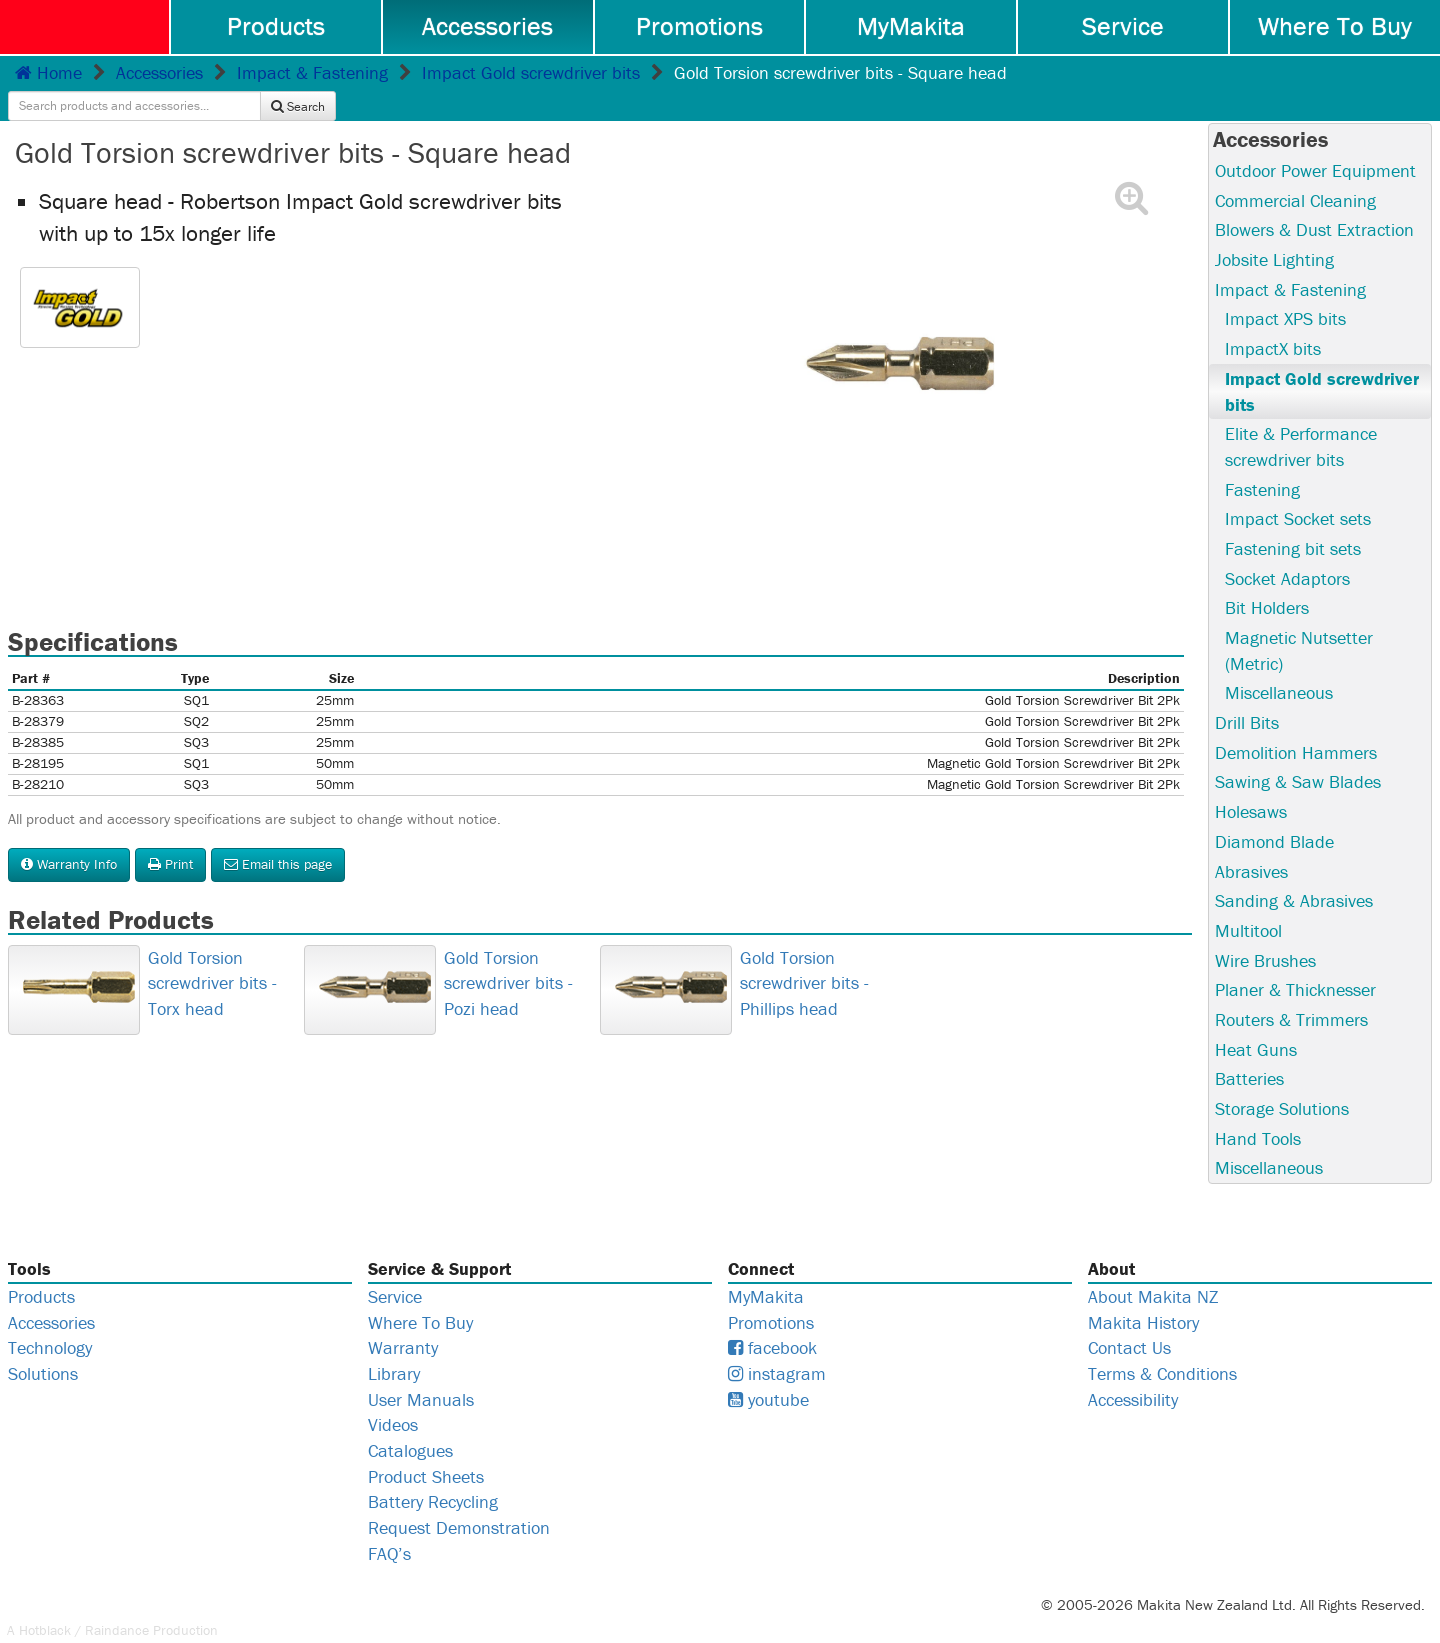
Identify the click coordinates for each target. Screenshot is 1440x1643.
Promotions (699, 26)
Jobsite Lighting (1274, 229)
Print (170, 834)
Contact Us (1129, 1318)
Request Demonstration (459, 1498)
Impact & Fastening (312, 72)
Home (48, 72)
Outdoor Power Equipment (1315, 140)
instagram (777, 1344)
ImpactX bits (1273, 318)
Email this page (278, 834)
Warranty (403, 1318)
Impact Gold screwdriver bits (531, 72)
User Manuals (421, 1369)
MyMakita (911, 26)
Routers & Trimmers (1291, 989)
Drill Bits (1247, 692)
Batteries (1249, 1049)
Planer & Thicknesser (1295, 960)
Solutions (43, 1344)
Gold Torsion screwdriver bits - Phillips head (804, 953)
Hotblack (45, 1601)
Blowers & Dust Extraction (1314, 199)
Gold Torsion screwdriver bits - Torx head (212, 953)
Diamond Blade (1274, 811)
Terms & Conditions (1162, 1344)
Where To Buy (1335, 26)
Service (1123, 26)
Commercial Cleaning (1295, 170)
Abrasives (1251, 841)
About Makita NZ (1153, 1266)
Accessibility (1133, 1369)
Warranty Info (69, 834)
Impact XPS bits (1285, 289)
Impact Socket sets (1298, 489)
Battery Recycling (433, 1472)
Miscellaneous (1279, 663)
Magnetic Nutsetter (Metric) (1299, 620)
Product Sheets (426, 1446)
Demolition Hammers (1296, 722)
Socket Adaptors (1287, 548)
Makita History (1143, 1292)
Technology (50, 1318)
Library (394, 1344)
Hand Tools (1258, 1108)
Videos (393, 1395)
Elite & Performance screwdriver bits (1301, 416)
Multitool (1248, 900)
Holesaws (1251, 782)
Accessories (487, 26)
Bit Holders (1267, 578)
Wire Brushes (1265, 930)
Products (276, 26)
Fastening (1262, 459)
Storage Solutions (1282, 1079)
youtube (768, 1369)
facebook (772, 1318)
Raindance (117, 1601)
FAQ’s (389, 1523)
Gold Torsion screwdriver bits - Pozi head (508, 953)
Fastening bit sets (1293, 518)
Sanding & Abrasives (1294, 871)
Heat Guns (1256, 1019)
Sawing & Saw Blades (1298, 752)
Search (1378, 71)
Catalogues (410, 1421)
